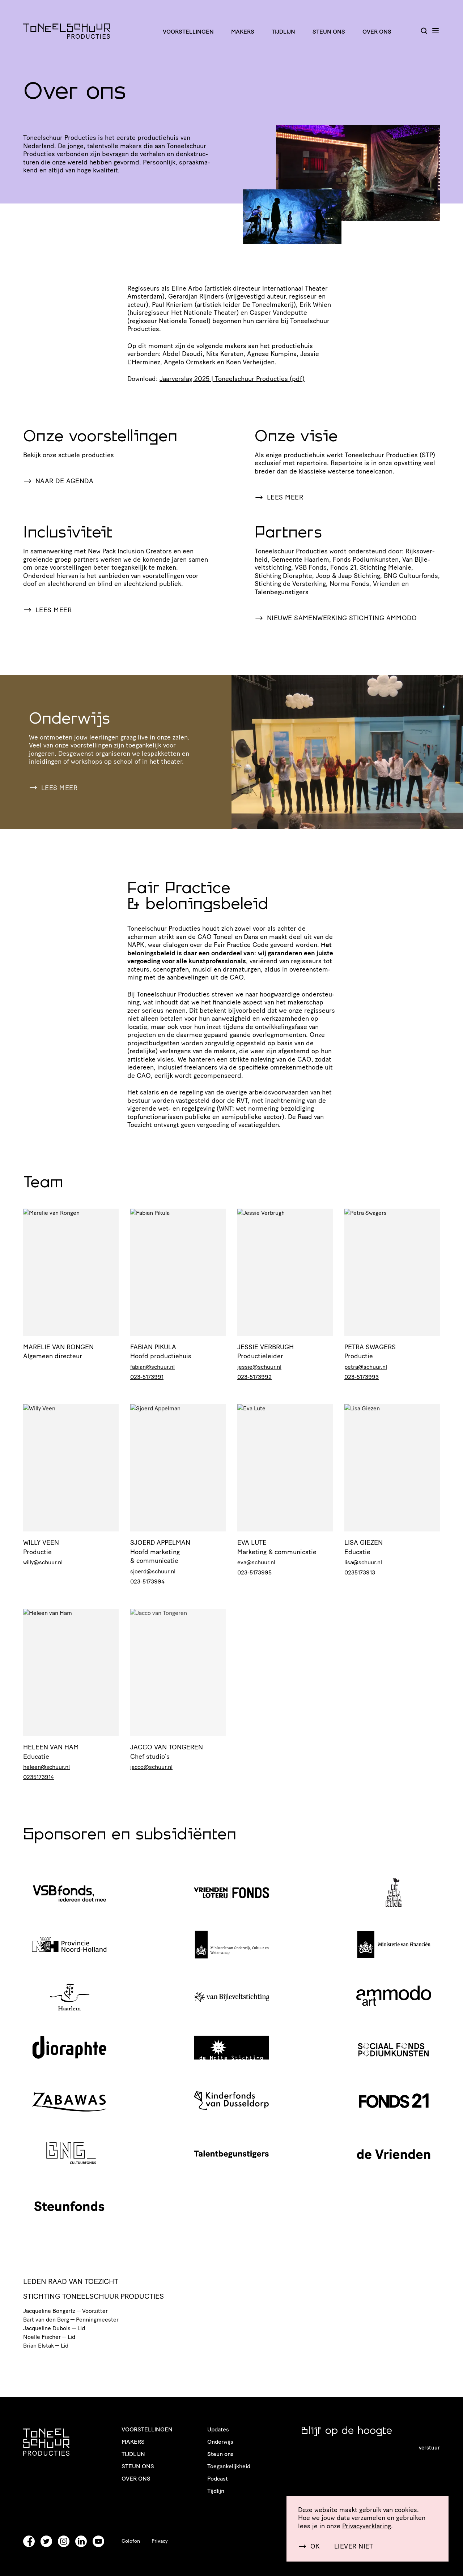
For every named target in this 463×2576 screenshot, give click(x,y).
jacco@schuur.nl (151, 1766)
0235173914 (38, 1777)
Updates (218, 2429)
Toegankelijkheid (228, 2466)
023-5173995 (254, 1572)
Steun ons (329, 31)
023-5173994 (147, 1581)
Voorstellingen (188, 31)
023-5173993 (361, 1376)
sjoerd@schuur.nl (152, 1571)
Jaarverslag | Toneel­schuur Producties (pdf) (232, 379)
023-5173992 (254, 1376)
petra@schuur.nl (365, 1366)
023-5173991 (146, 1376)
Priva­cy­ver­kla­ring (366, 2526)
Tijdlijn (283, 31)
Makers (242, 31)
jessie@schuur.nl (259, 1366)
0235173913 (359, 1572)
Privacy (160, 2541)
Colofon (131, 2541)
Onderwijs (220, 2441)
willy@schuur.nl (43, 1562)
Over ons (376, 31)
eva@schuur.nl (256, 1562)
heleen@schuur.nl (46, 1766)
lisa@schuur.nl (363, 1562)
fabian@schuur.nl (152, 1366)
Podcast (217, 2478)
